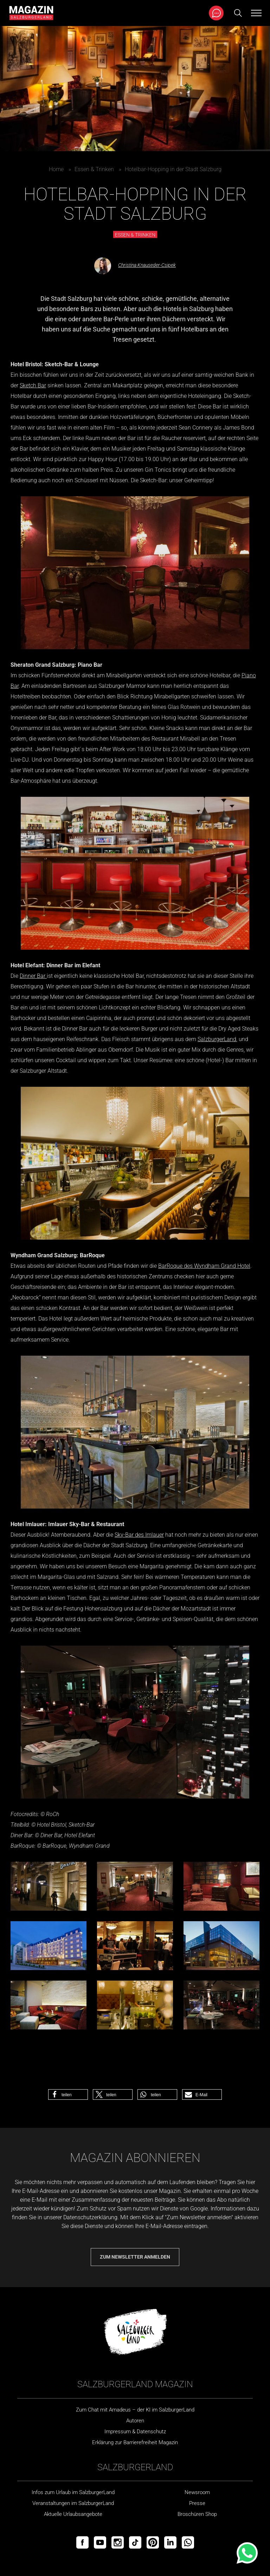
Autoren (135, 2420)
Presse (197, 2503)
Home (56, 169)
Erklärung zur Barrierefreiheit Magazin (135, 2442)
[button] (68, 2094)
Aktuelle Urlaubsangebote (73, 2514)
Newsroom (197, 2492)
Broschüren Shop (197, 2514)
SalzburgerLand (217, 1039)
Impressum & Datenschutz (135, 2431)
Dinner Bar (33, 976)
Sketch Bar (33, 385)
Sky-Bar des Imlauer (139, 1534)
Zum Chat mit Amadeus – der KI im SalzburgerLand (135, 2410)
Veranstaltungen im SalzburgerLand (73, 2503)
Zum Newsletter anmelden (135, 2257)
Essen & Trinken (94, 169)
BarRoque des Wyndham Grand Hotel (204, 1266)
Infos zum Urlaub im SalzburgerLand (73, 2492)
